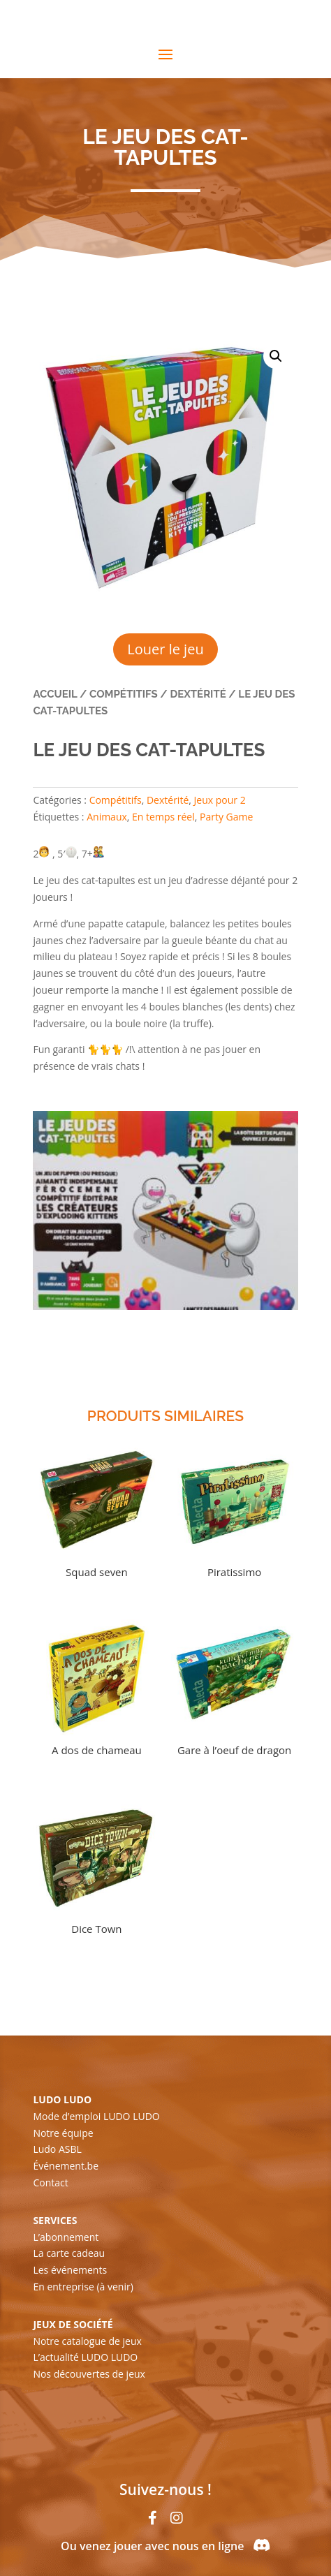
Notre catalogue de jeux (87, 2341)
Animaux (107, 816)
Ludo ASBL (57, 2149)
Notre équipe (63, 2133)
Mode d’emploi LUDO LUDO (96, 2116)
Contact (50, 2182)
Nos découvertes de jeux (89, 2373)
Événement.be (65, 2165)
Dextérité (198, 694)
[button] (275, 356)
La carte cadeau (69, 2253)
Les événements (70, 2269)
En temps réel (163, 816)
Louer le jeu (165, 649)
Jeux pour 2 (220, 800)
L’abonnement (65, 2237)
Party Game (226, 816)
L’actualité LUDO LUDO (85, 2357)
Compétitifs (123, 694)
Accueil (55, 694)
